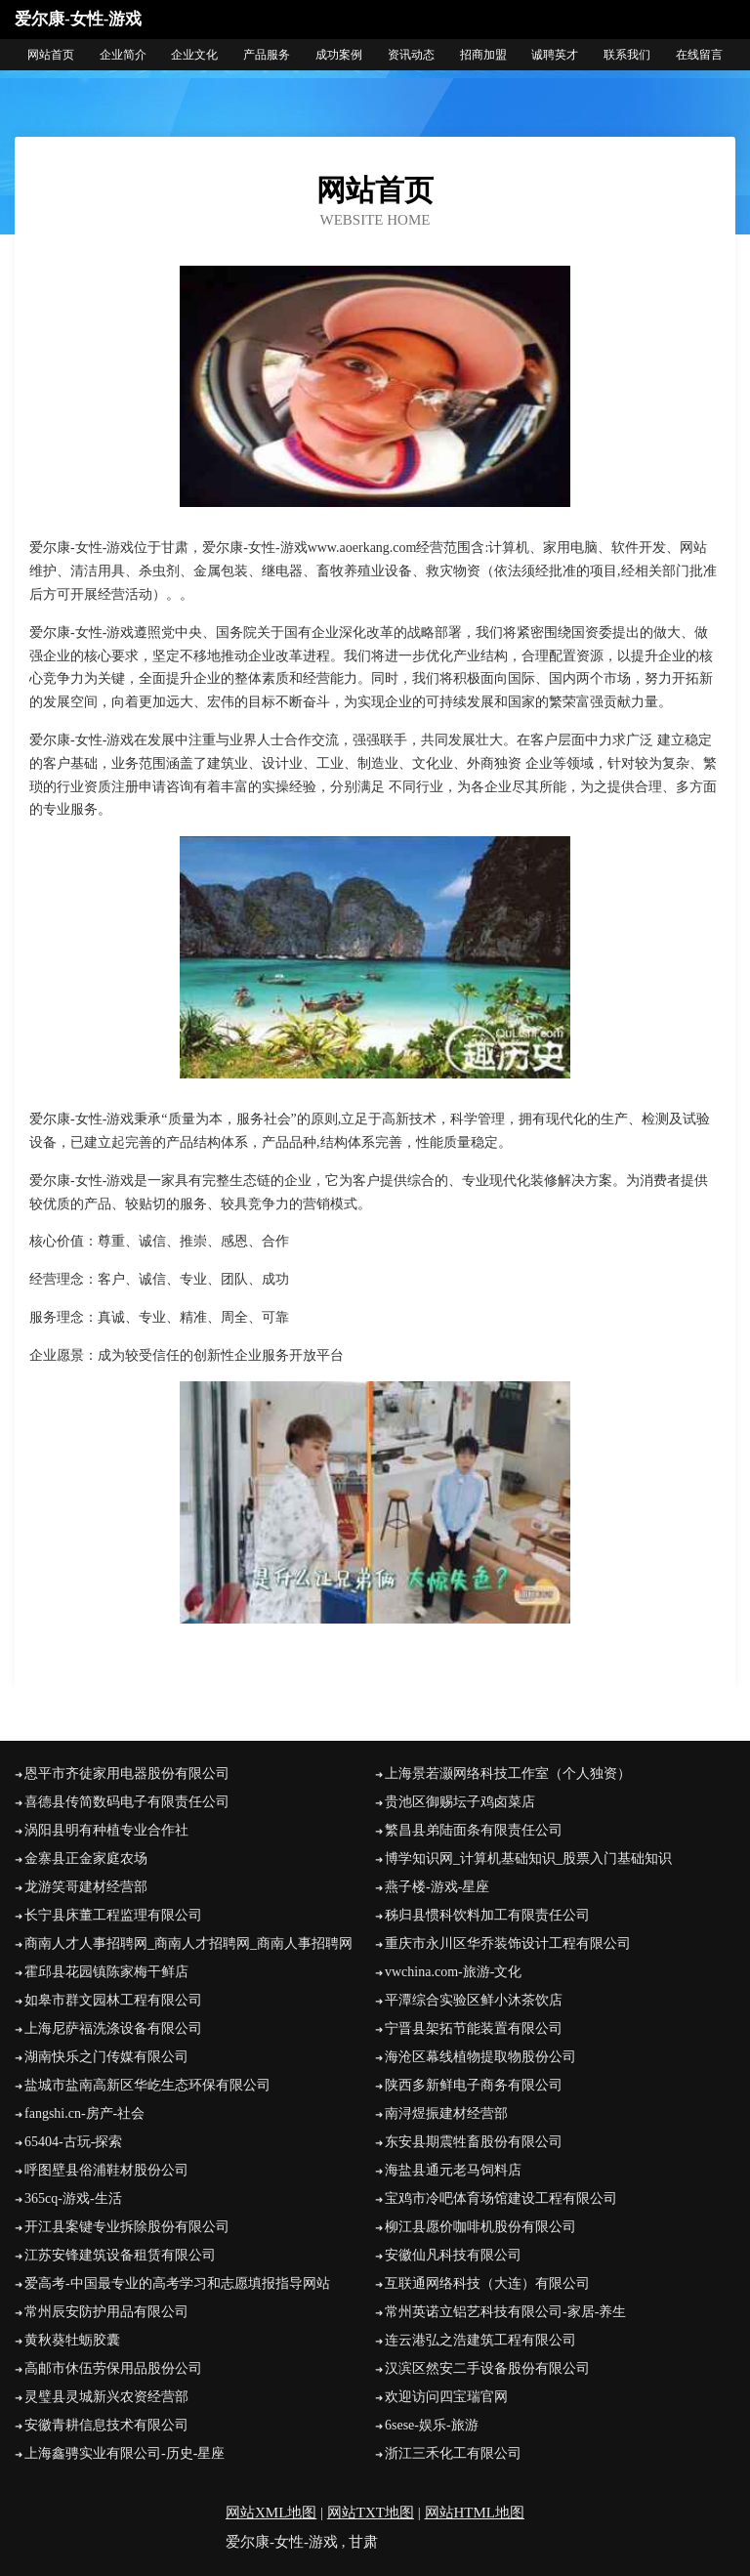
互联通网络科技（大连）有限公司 (487, 2283)
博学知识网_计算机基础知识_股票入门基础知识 (528, 1858)
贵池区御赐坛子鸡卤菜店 (460, 1802)
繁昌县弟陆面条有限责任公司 (473, 1830)
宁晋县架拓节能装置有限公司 (473, 2028)
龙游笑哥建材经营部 (85, 1886)
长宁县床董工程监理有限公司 (113, 1915)
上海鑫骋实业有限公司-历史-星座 (124, 2453)
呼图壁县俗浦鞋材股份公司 (106, 2170)
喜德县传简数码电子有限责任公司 (126, 1802)
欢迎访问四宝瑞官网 (446, 2396)
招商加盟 (483, 55)
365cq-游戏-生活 (73, 2198)
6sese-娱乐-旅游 (432, 2425)
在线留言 (699, 55)
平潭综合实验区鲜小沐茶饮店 (473, 2000)
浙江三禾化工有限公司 (453, 2453)
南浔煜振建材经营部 (446, 2113)
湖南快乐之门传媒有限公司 (106, 2056)
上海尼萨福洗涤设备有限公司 (113, 2028)
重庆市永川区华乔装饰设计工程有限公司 (508, 1943)
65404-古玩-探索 (73, 2141)
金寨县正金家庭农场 (85, 1858)
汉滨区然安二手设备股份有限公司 (487, 2368)
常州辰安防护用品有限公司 (106, 2311)
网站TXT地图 (370, 2512)
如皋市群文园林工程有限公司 (113, 2000)
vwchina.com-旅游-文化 (453, 1971)
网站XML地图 (271, 2512)
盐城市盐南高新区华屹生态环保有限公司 (147, 2085)
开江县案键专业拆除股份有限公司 (126, 2226)
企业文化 (194, 55)
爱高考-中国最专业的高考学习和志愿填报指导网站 (177, 2283)
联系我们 (627, 55)
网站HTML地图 (475, 2512)
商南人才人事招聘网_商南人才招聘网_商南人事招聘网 (188, 1943)
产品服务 (266, 55)
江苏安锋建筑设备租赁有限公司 (120, 2255)
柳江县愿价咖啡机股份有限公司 (480, 2226)
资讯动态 (411, 55)
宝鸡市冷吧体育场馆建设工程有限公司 (501, 2198)
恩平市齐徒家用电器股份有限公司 (126, 1773)
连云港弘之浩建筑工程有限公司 (480, 2340)
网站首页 (50, 55)
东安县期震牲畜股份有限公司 (473, 2141)
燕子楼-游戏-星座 (437, 1886)
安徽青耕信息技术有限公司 (106, 2425)
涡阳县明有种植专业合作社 (106, 1830)
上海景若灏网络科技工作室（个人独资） (508, 1773)
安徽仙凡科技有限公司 (453, 2255)
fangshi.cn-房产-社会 (84, 2113)
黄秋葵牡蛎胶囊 (72, 2340)
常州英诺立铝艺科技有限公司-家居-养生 (505, 2311)
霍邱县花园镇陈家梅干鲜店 (106, 1971)
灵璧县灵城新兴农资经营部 (106, 2396)
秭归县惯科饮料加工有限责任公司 (487, 1915)
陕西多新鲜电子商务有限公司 (473, 2085)
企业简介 (123, 55)
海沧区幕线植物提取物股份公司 (480, 2056)
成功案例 (338, 55)
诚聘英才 (554, 55)
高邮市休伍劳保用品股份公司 (113, 2368)
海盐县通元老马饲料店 (453, 2170)
